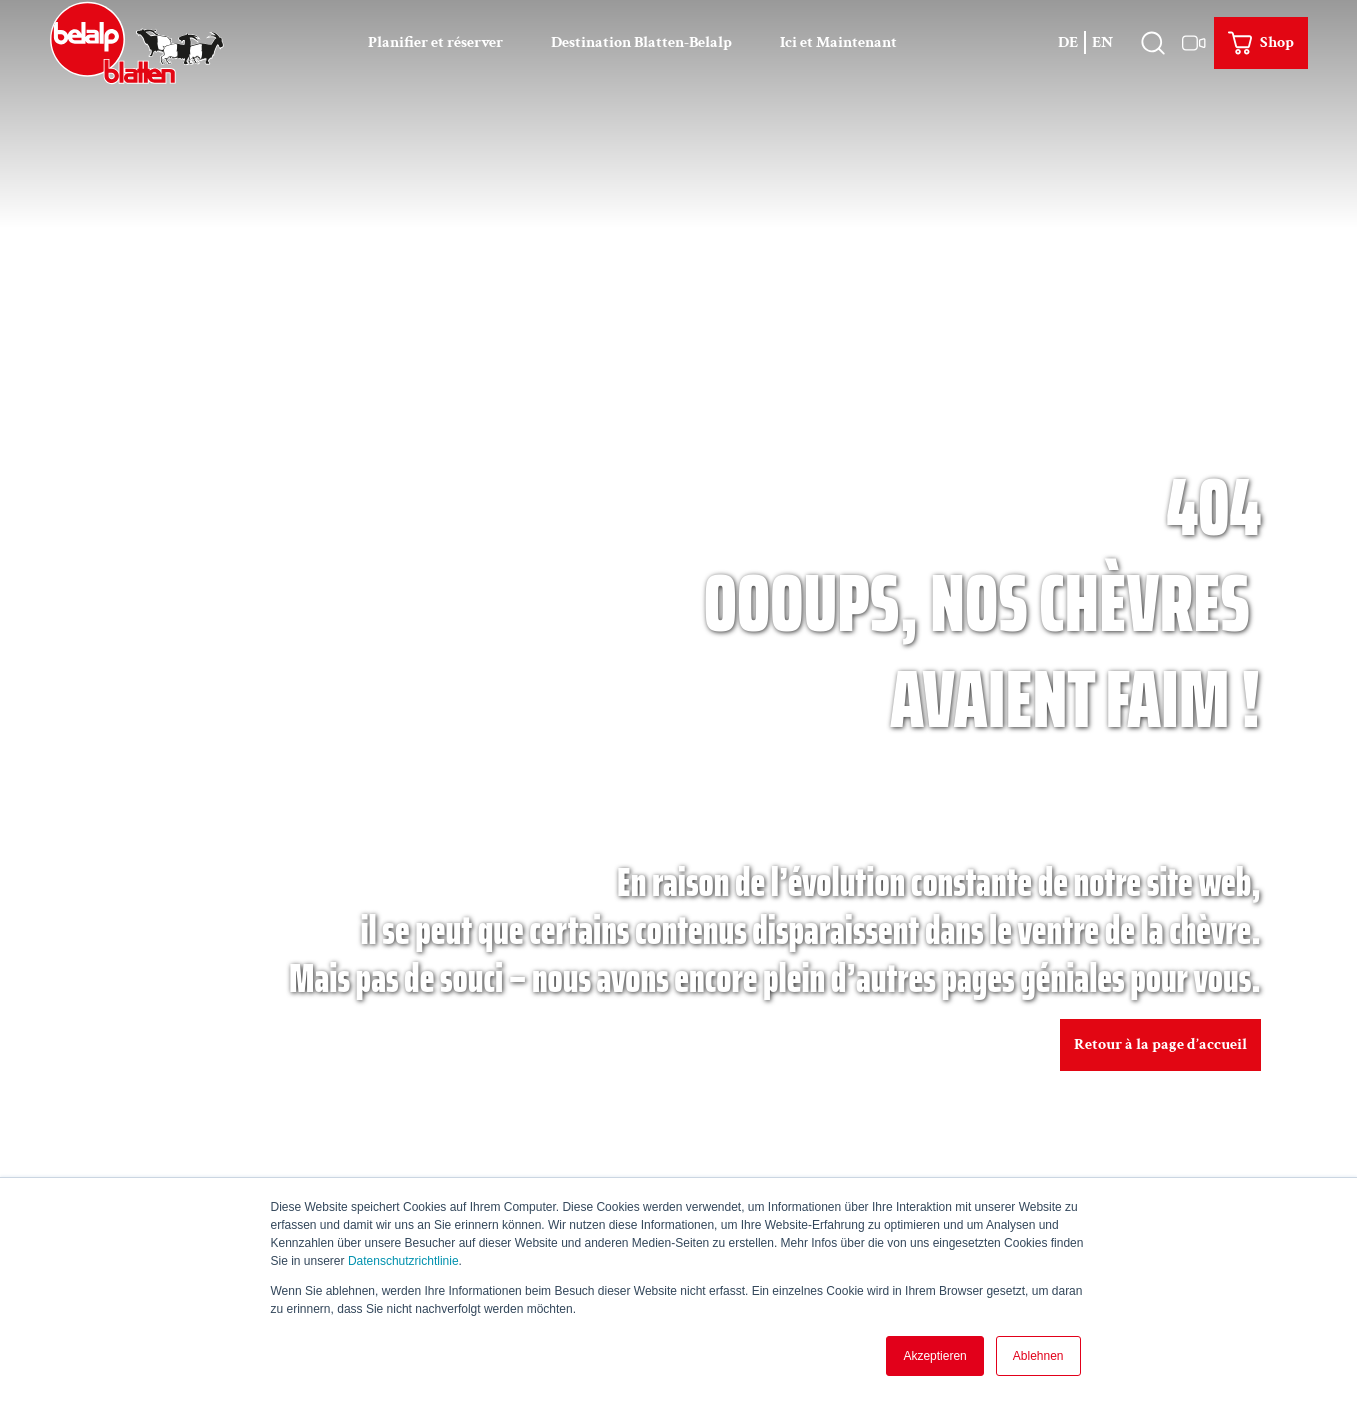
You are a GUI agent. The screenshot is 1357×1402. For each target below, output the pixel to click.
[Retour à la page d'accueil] (136, 42)
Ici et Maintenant (838, 41)
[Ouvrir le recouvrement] (1153, 42)
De (1068, 41)
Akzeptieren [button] (934, 1356)
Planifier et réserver (435, 41)
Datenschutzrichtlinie (403, 1261)
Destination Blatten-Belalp (641, 41)
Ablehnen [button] (1038, 1356)
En (1102, 41)
